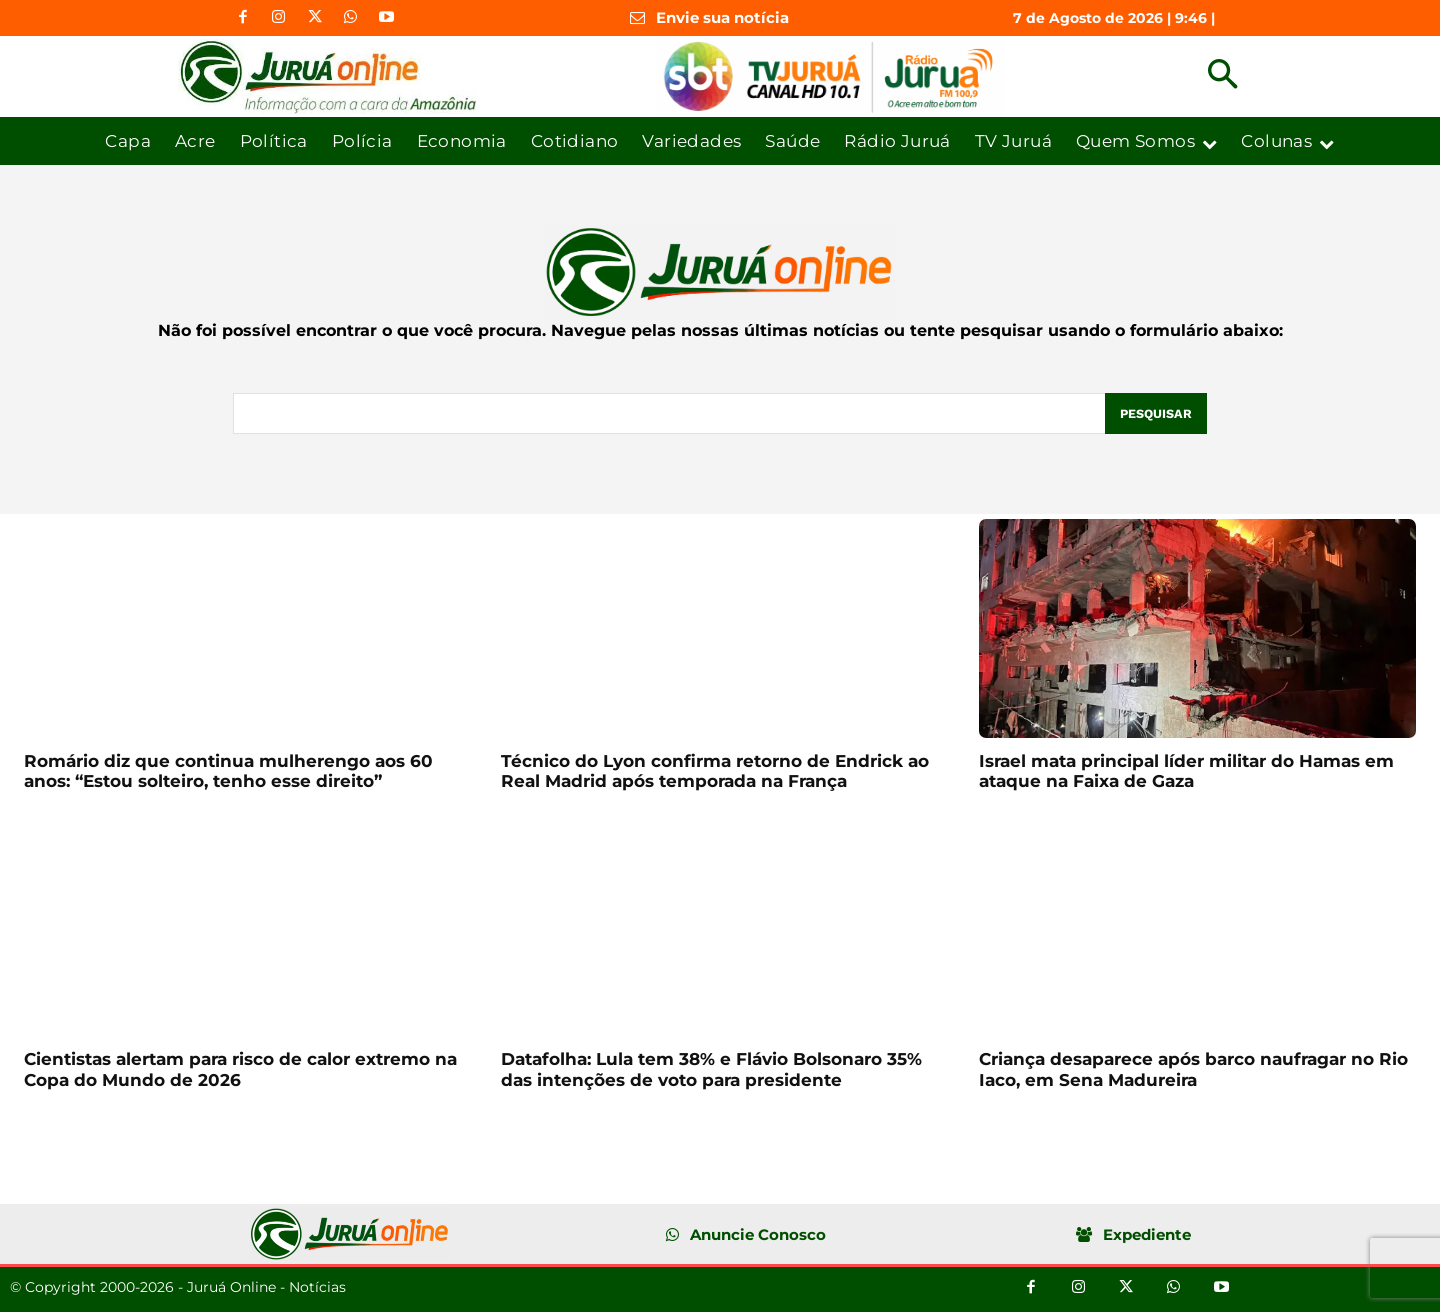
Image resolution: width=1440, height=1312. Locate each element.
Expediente (1147, 1235)
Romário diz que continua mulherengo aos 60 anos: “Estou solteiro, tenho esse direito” (228, 771)
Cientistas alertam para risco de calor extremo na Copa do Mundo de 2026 (240, 1070)
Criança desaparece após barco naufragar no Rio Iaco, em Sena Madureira (1193, 1070)
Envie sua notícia (722, 17)
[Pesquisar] (1155, 414)
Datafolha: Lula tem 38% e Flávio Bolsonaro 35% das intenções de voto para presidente (711, 1070)
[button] (1222, 76)
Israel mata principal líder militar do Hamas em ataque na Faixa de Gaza (1186, 771)
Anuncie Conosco (758, 1235)
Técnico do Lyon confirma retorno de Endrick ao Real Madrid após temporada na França (715, 771)
